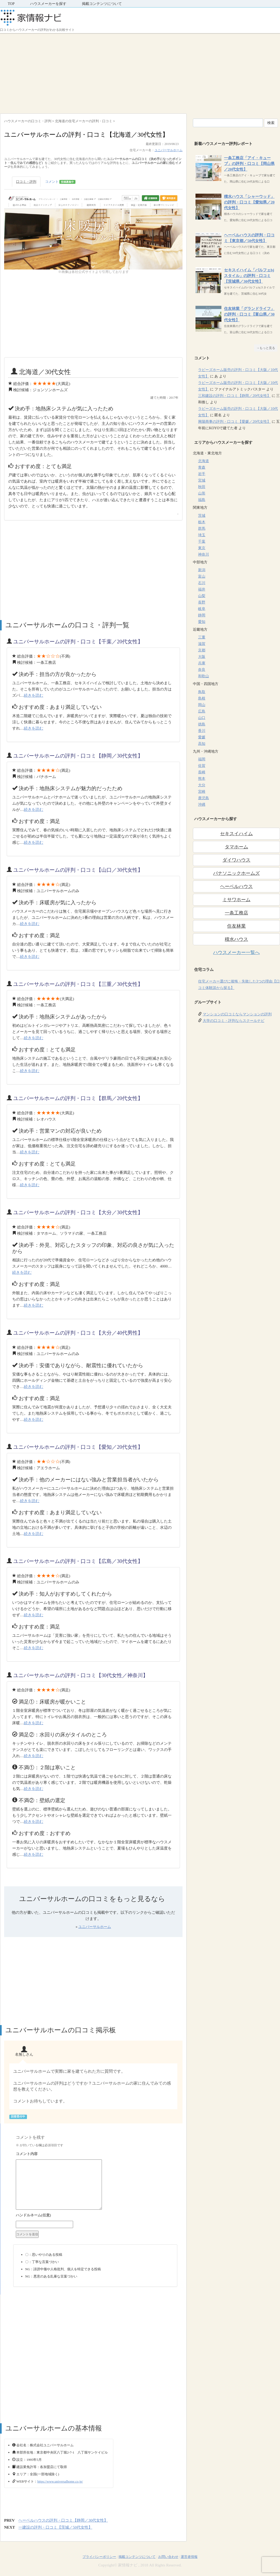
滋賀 (201, 644)
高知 (201, 744)
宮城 (201, 480)
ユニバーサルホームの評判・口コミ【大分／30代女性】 (78, 1212)
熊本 (201, 779)
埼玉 (201, 535)
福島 (201, 500)
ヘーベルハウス (236, 886)
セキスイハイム (236, 833)
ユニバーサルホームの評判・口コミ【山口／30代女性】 (78, 870)
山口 (201, 718)
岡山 (201, 705)
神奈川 (203, 554)
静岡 (201, 615)
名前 (95, 2216)
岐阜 (201, 609)
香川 (201, 731)
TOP (11, 4)
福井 (201, 589)
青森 (201, 467)
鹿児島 (203, 798)
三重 (201, 637)
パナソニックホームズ (236, 873)
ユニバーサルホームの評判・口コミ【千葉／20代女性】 (78, 641)
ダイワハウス (236, 860)
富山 (201, 576)
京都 (201, 650)
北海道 (203, 461)
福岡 (201, 759)
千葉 (201, 541)
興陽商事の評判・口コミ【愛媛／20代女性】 (234, 422)
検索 (271, 123)
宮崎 (201, 792)
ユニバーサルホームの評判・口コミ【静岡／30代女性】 (78, 756)
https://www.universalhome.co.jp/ (60, 2481)
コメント (60, 182)
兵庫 (201, 663)
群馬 (201, 528)
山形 (201, 493)
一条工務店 (236, 912)
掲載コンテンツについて (102, 4)
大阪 (201, 657)
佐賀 (201, 766)
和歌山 (203, 676)
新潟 (201, 570)
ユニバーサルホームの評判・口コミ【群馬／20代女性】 (78, 1098)
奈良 (201, 670)
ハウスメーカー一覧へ (236, 952)
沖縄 (201, 804)
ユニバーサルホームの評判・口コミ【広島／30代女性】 (78, 1561)
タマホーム (236, 846)
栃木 (201, 522)
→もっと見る (265, 348)
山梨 (201, 596)
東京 (201, 548)
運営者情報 (189, 2557)
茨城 (201, 516)
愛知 (201, 622)
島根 (201, 698)
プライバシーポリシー (99, 2557)
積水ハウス (236, 939)
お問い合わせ (168, 2557)
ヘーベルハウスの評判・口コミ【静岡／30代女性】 (63, 2520)
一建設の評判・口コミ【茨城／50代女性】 (55, 2527)
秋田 (201, 487)
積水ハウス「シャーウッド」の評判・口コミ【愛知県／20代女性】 (249, 202)
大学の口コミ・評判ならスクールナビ (233, 1021)
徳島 (201, 724)
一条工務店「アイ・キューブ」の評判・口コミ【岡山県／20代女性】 (249, 163)
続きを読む (33, 695)
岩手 (201, 474)
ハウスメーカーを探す (48, 4)
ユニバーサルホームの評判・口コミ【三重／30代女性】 (78, 984)
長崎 (201, 772)
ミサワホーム (236, 899)
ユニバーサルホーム (169, 150)
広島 (201, 711)
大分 (201, 785)
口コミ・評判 (26, 182)
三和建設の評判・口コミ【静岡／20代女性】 (234, 396)
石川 (201, 583)
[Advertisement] (140, 72)
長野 (201, 602)
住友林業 (236, 926)
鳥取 (201, 692)
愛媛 (201, 737)
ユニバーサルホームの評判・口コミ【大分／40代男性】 (78, 1333)
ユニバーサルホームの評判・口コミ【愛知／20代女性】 (78, 1447)
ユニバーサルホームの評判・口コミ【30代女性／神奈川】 (80, 1675)
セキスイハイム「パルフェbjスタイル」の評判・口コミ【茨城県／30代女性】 (249, 275)
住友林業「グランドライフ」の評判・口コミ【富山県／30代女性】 (249, 314)
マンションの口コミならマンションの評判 (237, 1014)
